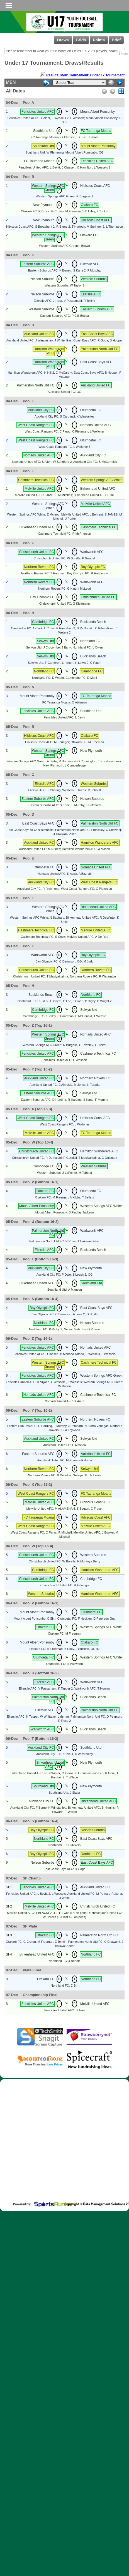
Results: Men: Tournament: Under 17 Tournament (82, 75)
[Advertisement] (60, 2145)
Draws (63, 40)
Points (99, 40)
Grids (81, 40)
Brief (116, 40)
